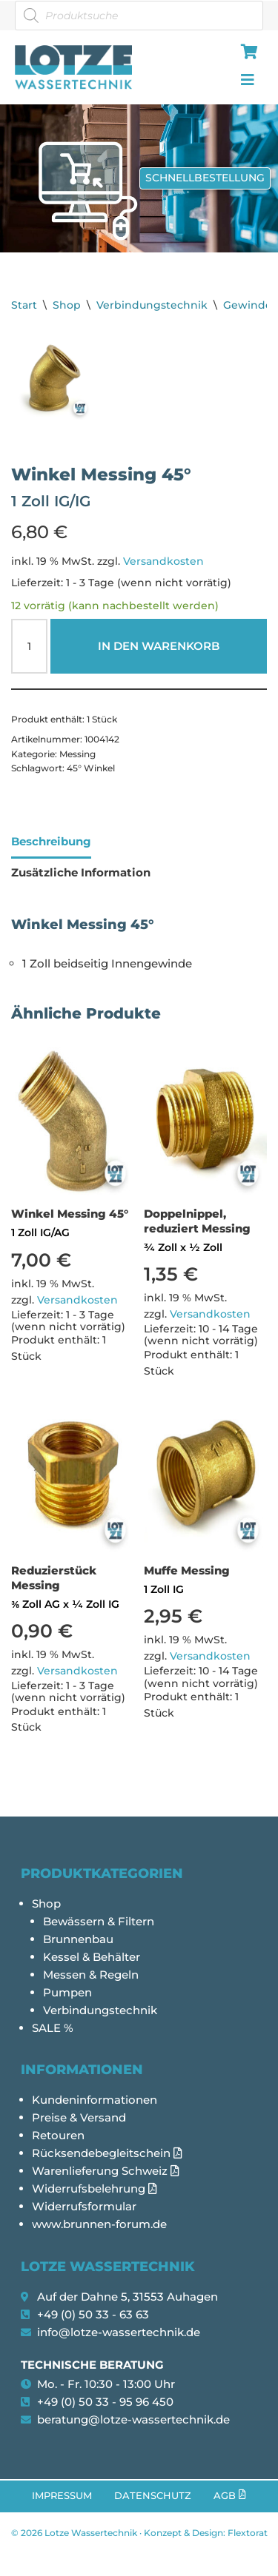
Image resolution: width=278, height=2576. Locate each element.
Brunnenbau (78, 1939)
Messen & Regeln (91, 1975)
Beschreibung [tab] (51, 841)
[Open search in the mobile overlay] (139, 15)
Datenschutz (152, 2495)
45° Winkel (91, 768)
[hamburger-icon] (246, 53)
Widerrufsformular (84, 2206)
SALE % (52, 2028)
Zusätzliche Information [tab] (80, 872)
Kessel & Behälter (91, 1957)
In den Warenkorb (158, 646)
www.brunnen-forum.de (99, 2224)
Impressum (62, 2495)
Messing (77, 753)
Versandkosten (163, 561)
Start (24, 305)
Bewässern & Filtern (98, 1921)
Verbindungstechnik (152, 305)
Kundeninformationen (94, 2100)
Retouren (58, 2135)
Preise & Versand (79, 2117)
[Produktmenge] (29, 646)
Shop (67, 305)
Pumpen (67, 1992)
